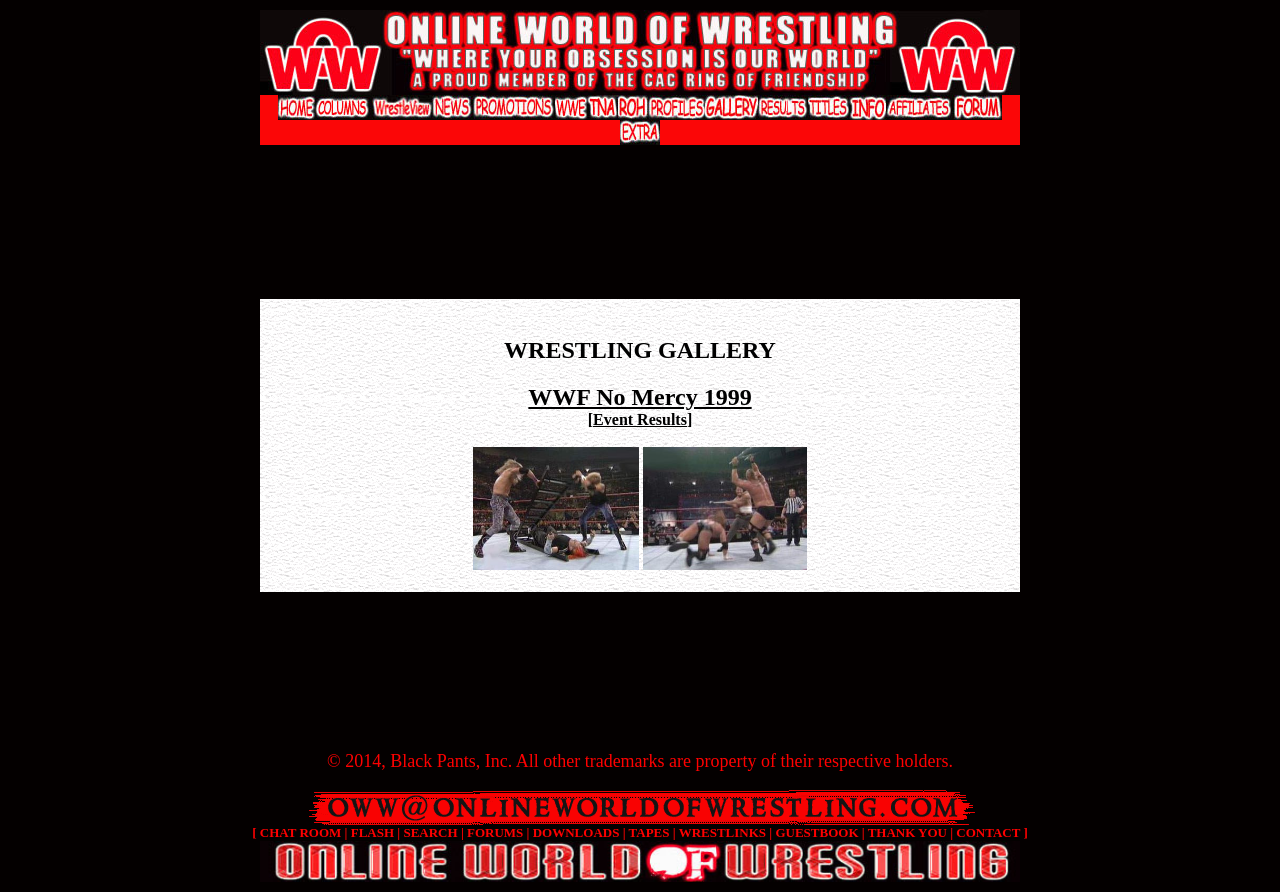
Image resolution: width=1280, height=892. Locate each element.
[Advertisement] (640, 165)
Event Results (640, 419)
